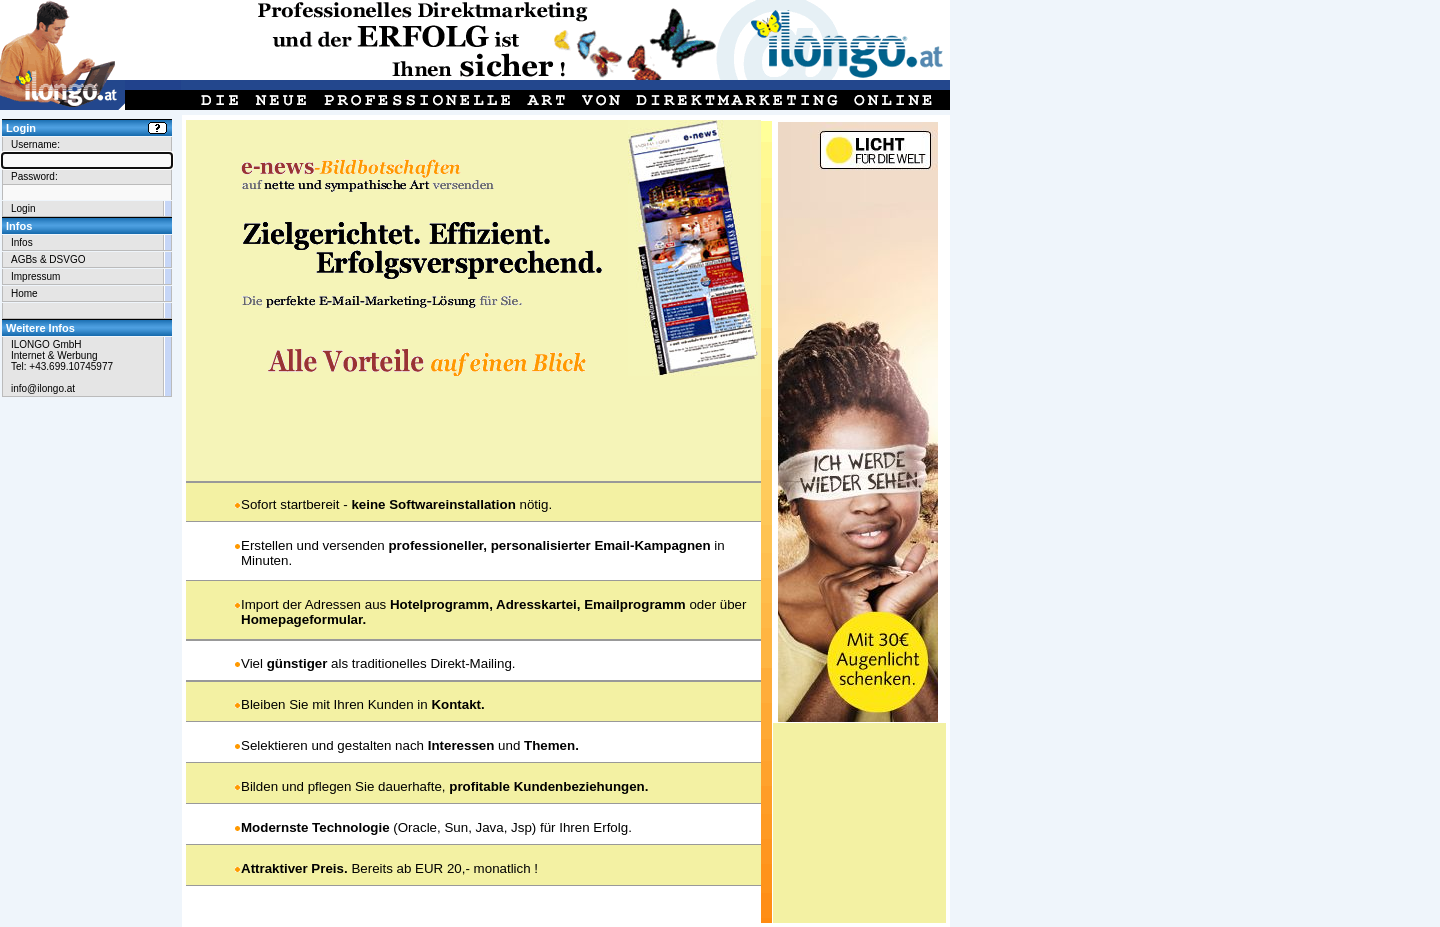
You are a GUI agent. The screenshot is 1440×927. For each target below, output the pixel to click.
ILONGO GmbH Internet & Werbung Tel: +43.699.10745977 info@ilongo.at (62, 366)
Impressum (35, 276)
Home (24, 293)
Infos (22, 242)
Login (23, 208)
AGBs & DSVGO (48, 259)
